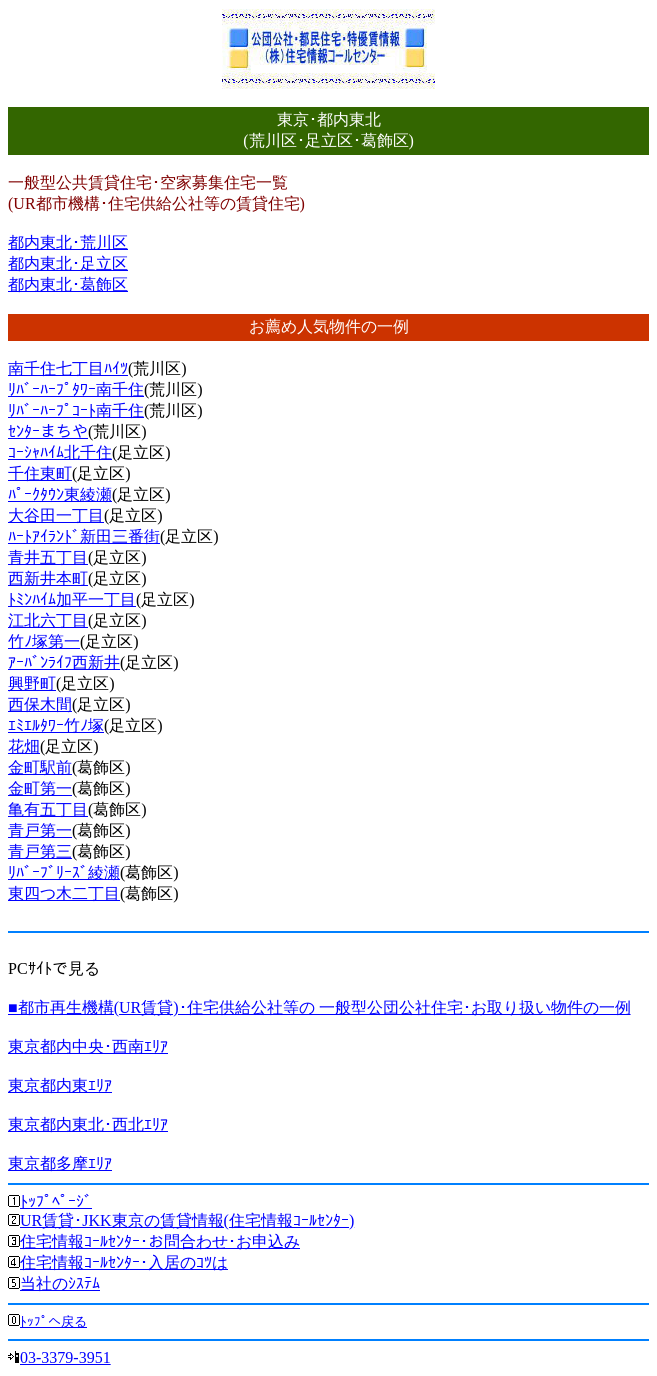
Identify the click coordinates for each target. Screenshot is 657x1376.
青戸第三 (40, 851)
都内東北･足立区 (68, 263)
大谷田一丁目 (56, 515)
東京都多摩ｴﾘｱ (60, 1163)
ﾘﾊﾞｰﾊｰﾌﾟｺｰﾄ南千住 (76, 410)
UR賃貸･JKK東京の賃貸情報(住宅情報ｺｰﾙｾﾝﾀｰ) (187, 1220)
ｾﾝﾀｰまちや (48, 431)
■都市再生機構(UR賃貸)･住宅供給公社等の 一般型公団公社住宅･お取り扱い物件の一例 (319, 1007)
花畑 (24, 746)
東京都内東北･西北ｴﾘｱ (88, 1124)
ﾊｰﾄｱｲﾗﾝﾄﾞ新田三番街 (84, 536)
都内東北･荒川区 (68, 242)
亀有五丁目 (48, 809)
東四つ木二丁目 (64, 893)
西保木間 (40, 704)
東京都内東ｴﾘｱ (60, 1085)
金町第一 (40, 788)
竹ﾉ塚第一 (44, 641)
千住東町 (40, 473)
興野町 (32, 683)
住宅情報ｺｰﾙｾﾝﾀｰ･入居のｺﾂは (124, 1262)
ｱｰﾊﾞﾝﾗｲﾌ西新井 (64, 662)
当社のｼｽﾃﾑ (60, 1283)
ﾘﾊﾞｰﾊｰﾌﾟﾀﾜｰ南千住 (76, 389)
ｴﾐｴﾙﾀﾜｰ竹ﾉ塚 (56, 725)
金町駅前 (40, 767)
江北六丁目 (48, 620)
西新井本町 (48, 578)
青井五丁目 (48, 557)
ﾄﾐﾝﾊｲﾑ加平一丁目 (72, 599)
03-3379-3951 (65, 1357)
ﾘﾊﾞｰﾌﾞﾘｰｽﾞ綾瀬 (64, 872)
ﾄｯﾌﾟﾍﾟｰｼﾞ (56, 1201)
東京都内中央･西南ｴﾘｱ (88, 1046)
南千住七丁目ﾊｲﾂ (68, 368)
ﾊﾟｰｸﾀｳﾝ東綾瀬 (60, 494)
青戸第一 (40, 830)
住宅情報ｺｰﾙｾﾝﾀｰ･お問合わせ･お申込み (160, 1241)
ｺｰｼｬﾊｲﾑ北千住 (60, 452)
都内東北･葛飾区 (68, 284)
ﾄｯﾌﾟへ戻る (53, 1321)
